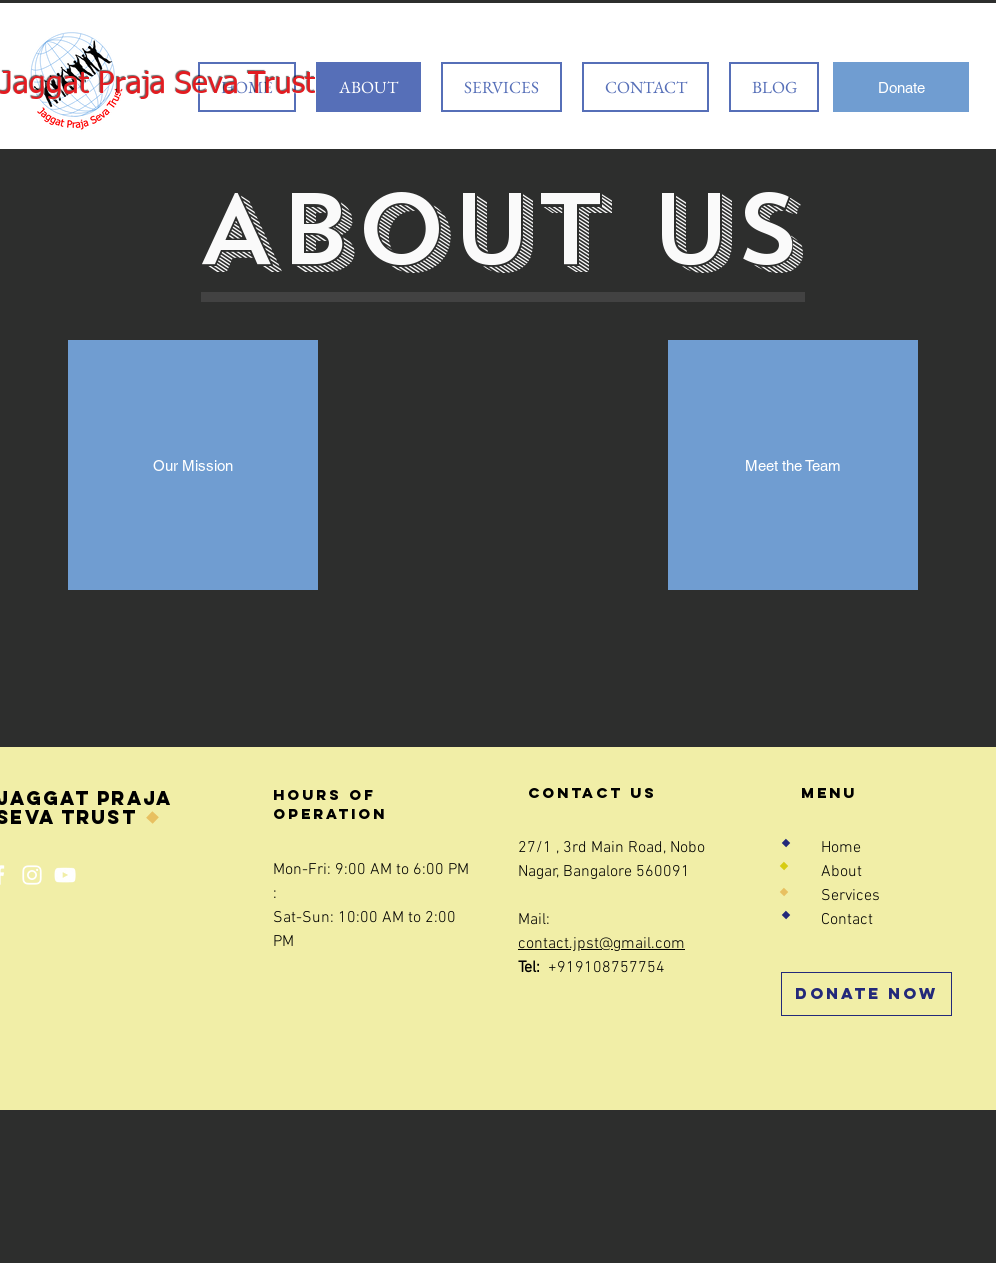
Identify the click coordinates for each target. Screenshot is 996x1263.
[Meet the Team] (793, 465)
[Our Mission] (193, 465)
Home (841, 848)
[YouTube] (65, 875)
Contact (847, 920)
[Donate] (901, 87)
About (841, 872)
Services (850, 896)
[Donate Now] (866, 994)
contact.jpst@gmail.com (601, 944)
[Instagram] (32, 875)
